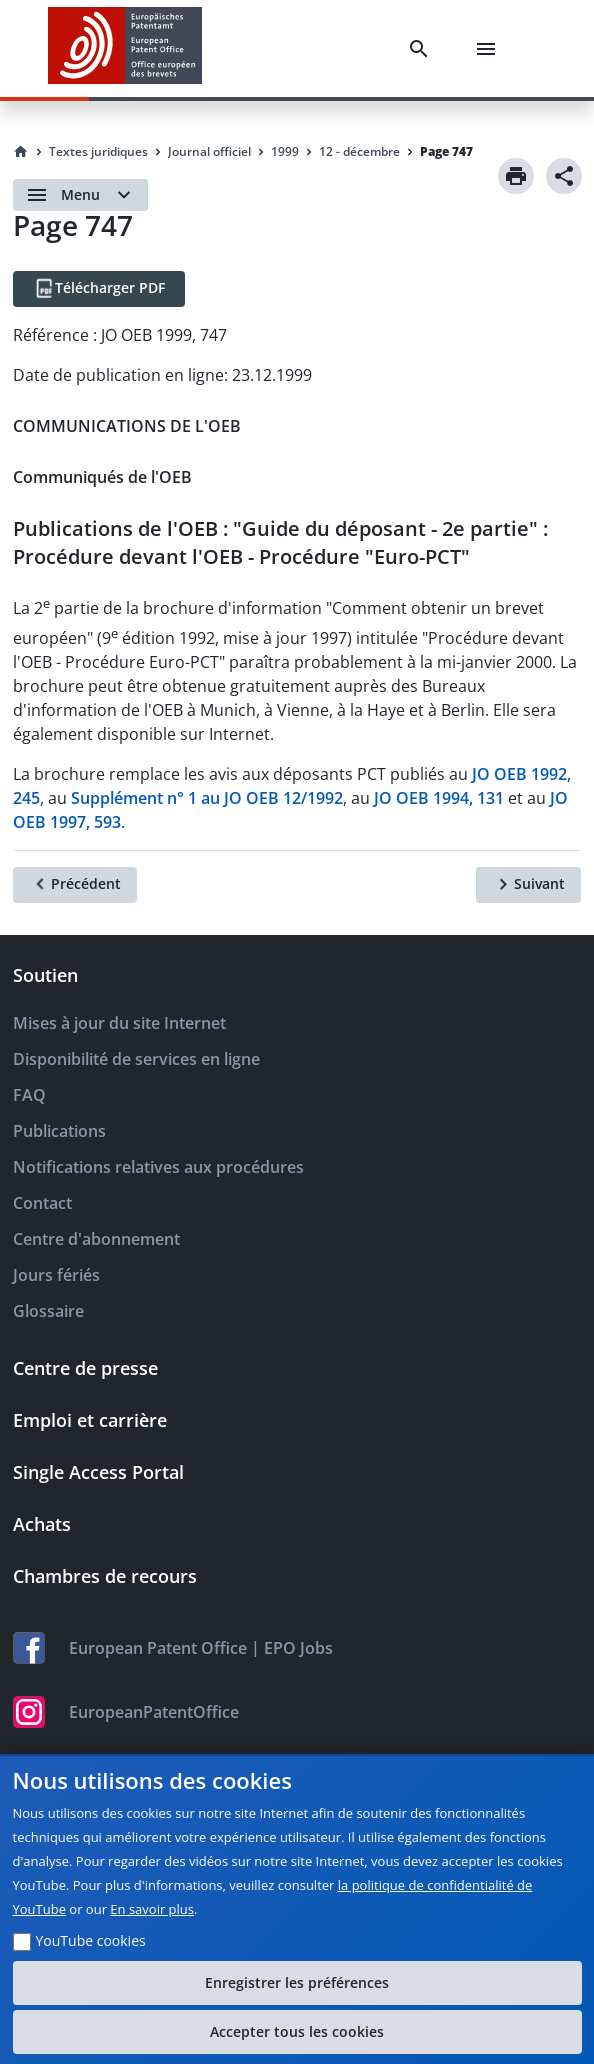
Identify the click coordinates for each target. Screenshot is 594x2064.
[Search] (423, 49)
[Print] (516, 176)
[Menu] (490, 49)
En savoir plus (152, 1909)
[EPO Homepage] (125, 48)
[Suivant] (528, 885)
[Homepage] (21, 152)
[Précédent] (75, 885)
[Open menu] (80, 195)
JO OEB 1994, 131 (439, 798)
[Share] (564, 176)
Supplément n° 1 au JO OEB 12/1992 (207, 798)
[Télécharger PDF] (99, 289)
